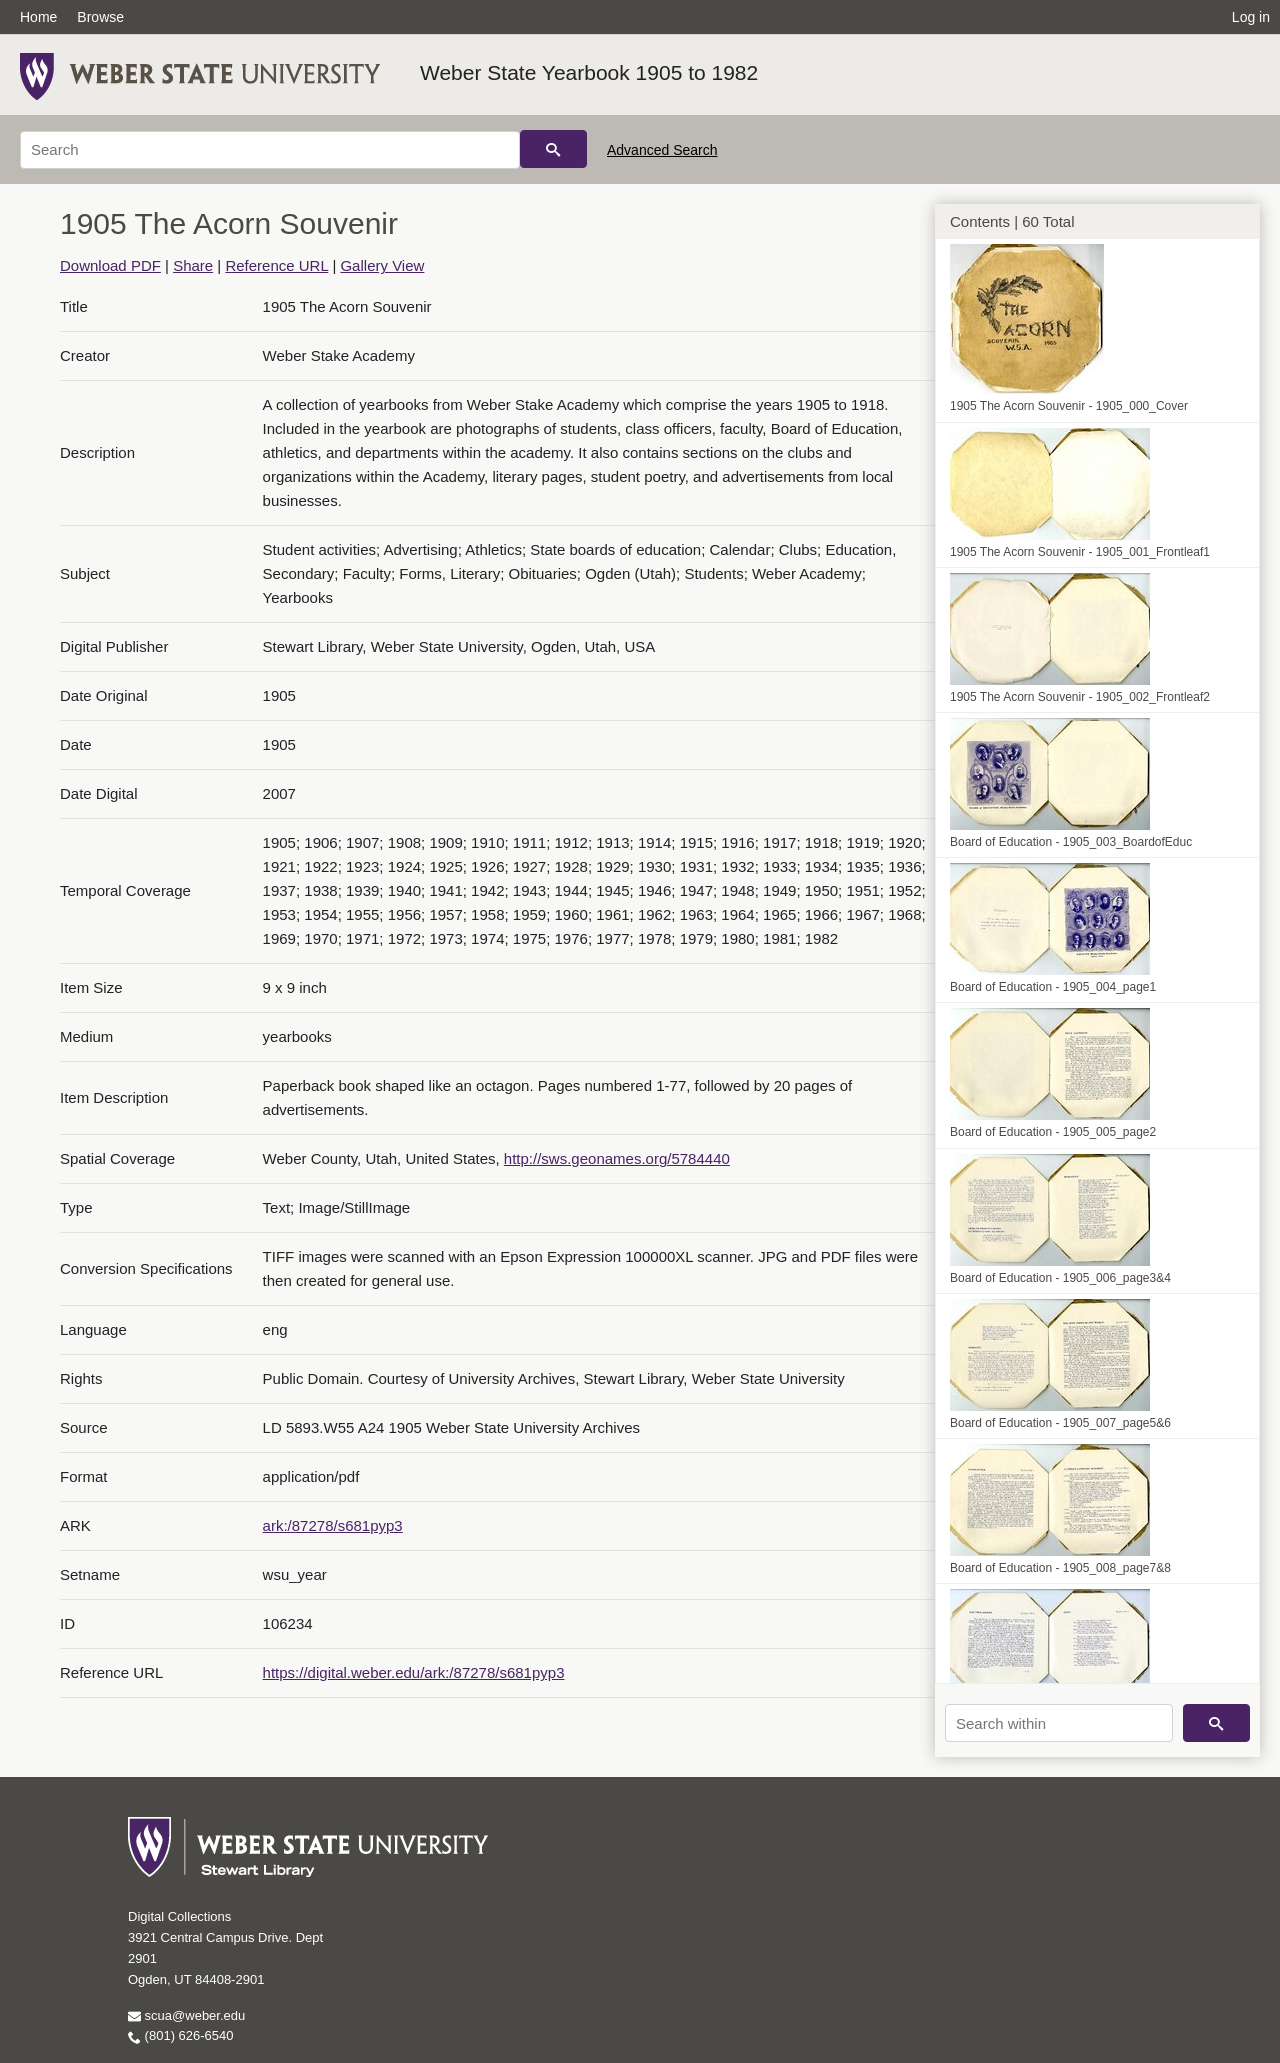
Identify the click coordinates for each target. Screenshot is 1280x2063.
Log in (1251, 17)
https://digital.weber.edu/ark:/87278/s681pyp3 (414, 1672)
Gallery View (382, 265)
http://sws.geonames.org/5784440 (617, 1158)
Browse (100, 17)
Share (193, 265)
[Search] (270, 150)
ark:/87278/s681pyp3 (333, 1525)
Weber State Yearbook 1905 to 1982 (589, 72)
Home (38, 17)
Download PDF (110, 265)
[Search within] (1059, 1723)
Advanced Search (662, 150)
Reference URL (276, 265)
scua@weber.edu (186, 2015)
